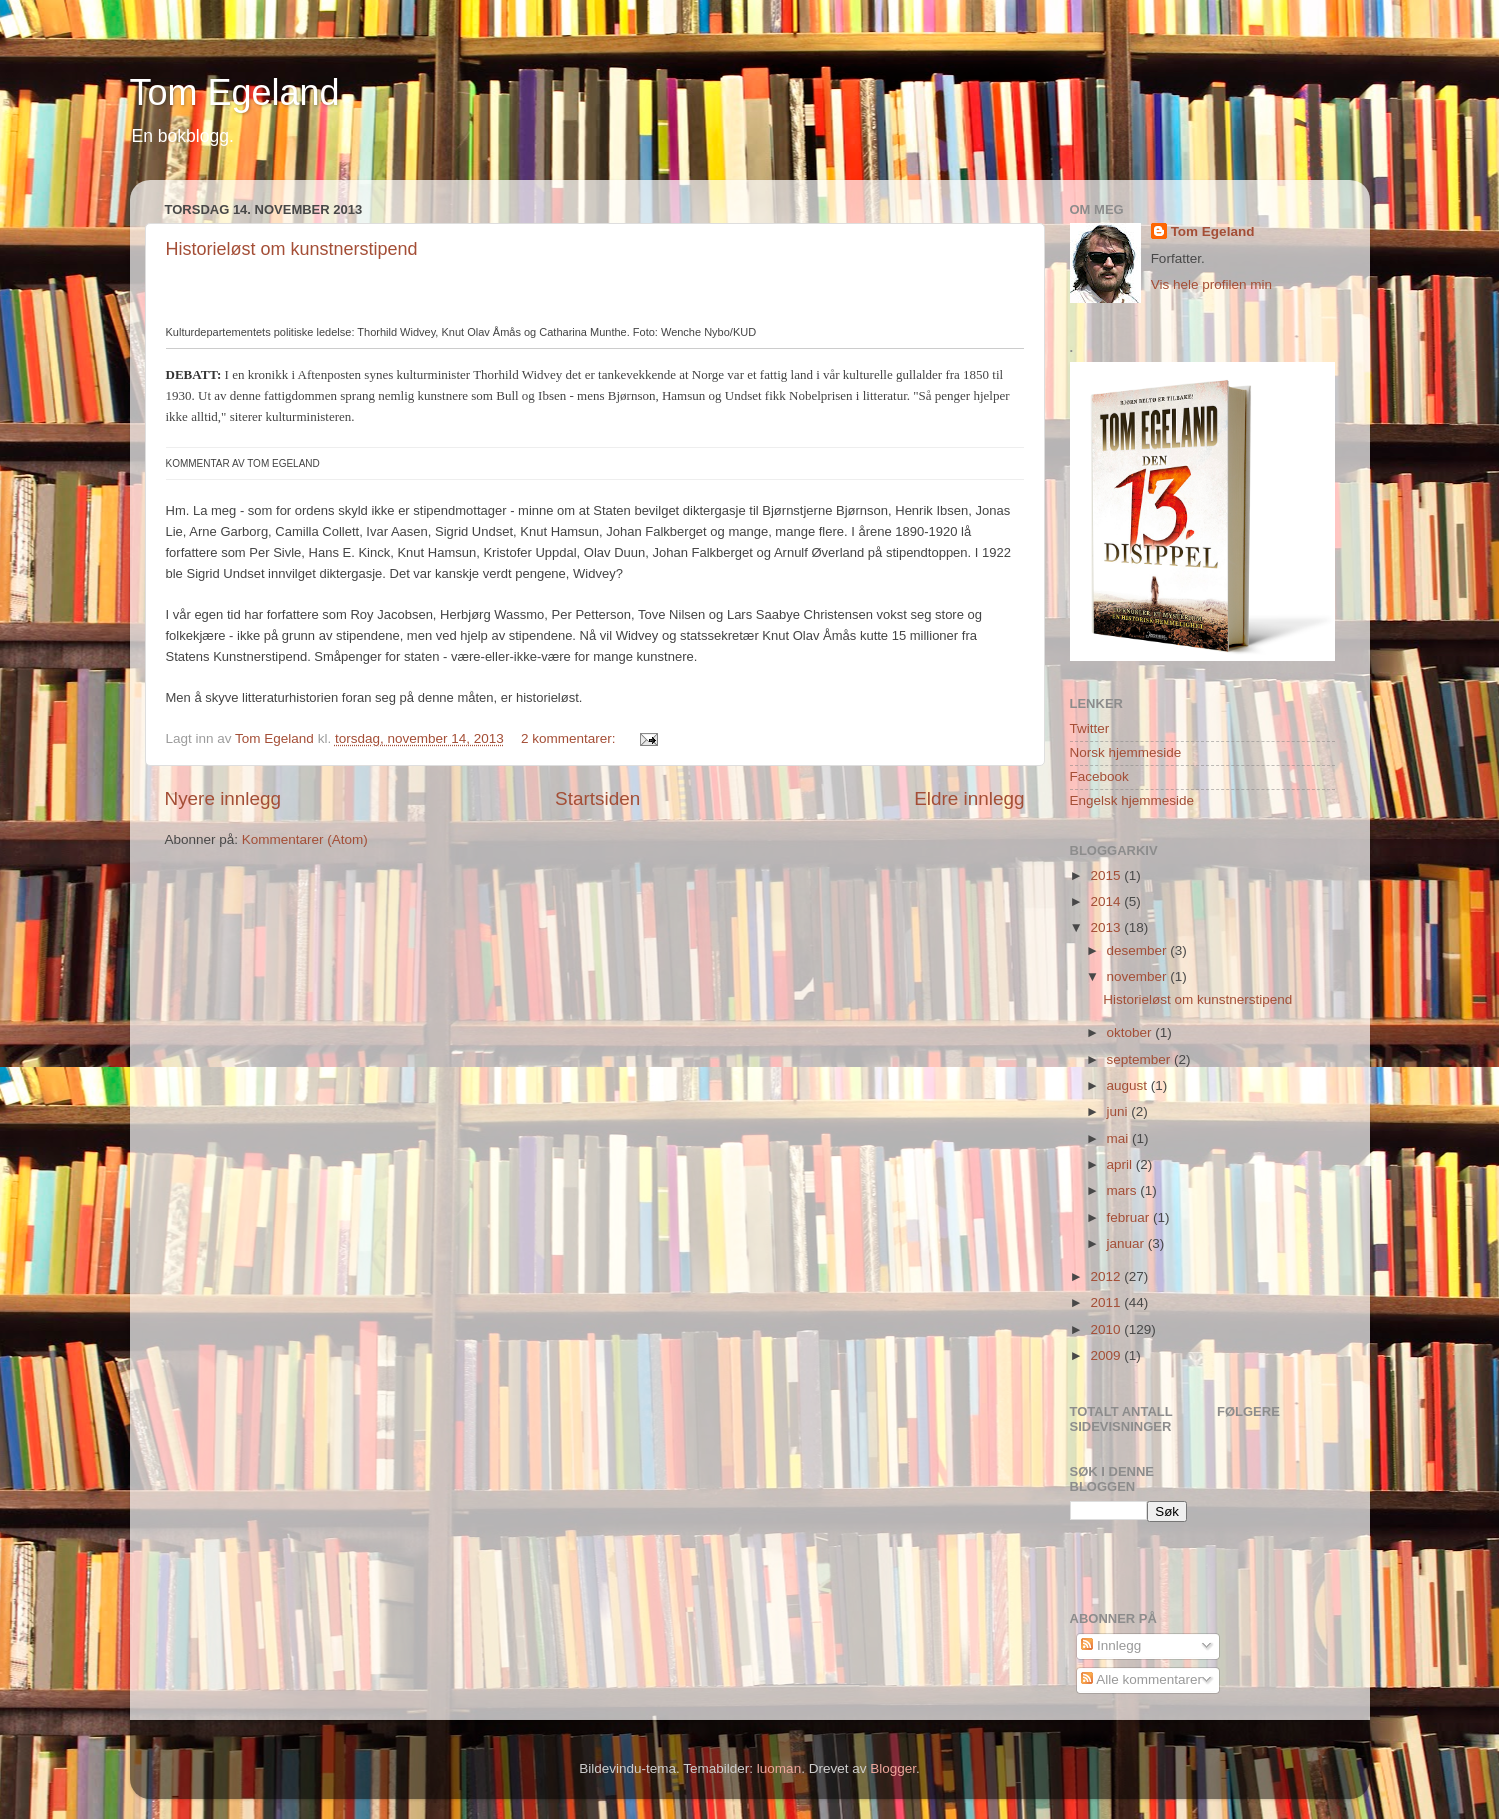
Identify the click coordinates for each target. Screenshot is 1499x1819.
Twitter (1090, 728)
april (1121, 1164)
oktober (1131, 1032)
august (1129, 1085)
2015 (1107, 875)
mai (1120, 1138)
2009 (1107, 1355)
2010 (1107, 1329)
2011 (1107, 1302)
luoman (779, 1768)
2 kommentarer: (570, 738)
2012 (1107, 1276)
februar (1130, 1217)
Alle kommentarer (1141, 1679)
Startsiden (597, 798)
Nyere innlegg (223, 798)
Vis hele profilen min (1211, 284)
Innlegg (1111, 1645)
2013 (1107, 927)
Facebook (1099, 776)
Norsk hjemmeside (1126, 752)
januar (1127, 1243)
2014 (1107, 901)
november (1139, 976)
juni (1119, 1111)
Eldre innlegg (969, 798)
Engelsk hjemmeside (1132, 800)
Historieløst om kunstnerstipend (292, 249)
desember (1139, 950)
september (1141, 1059)
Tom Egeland (235, 92)
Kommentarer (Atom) (305, 839)
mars (1124, 1190)
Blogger (893, 1768)
